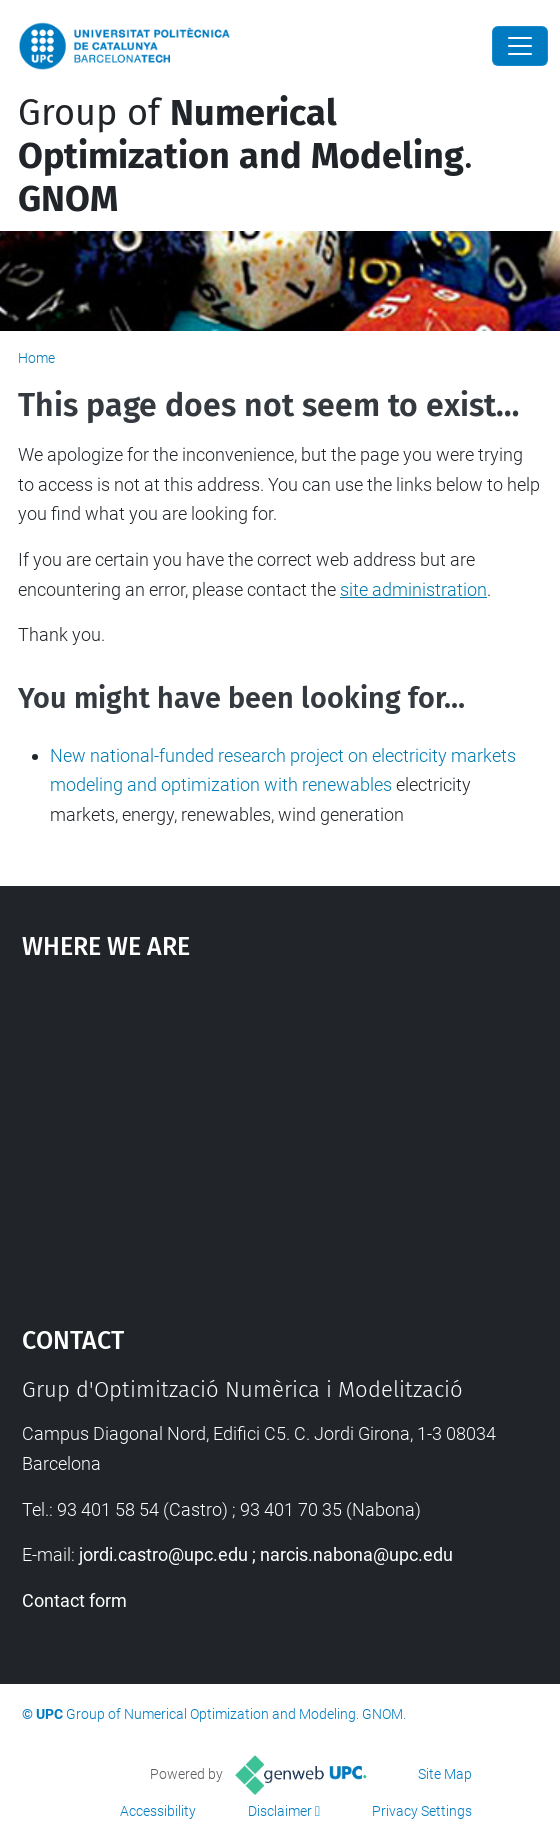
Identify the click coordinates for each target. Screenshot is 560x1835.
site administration (413, 589)
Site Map (445, 1774)
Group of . (245, 156)
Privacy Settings (422, 1811)
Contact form (74, 1600)
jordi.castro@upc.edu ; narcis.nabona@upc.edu (266, 1554)
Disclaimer (280, 1811)
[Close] (520, 46)
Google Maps (280, 1133)
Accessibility (158, 1811)
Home (36, 358)
